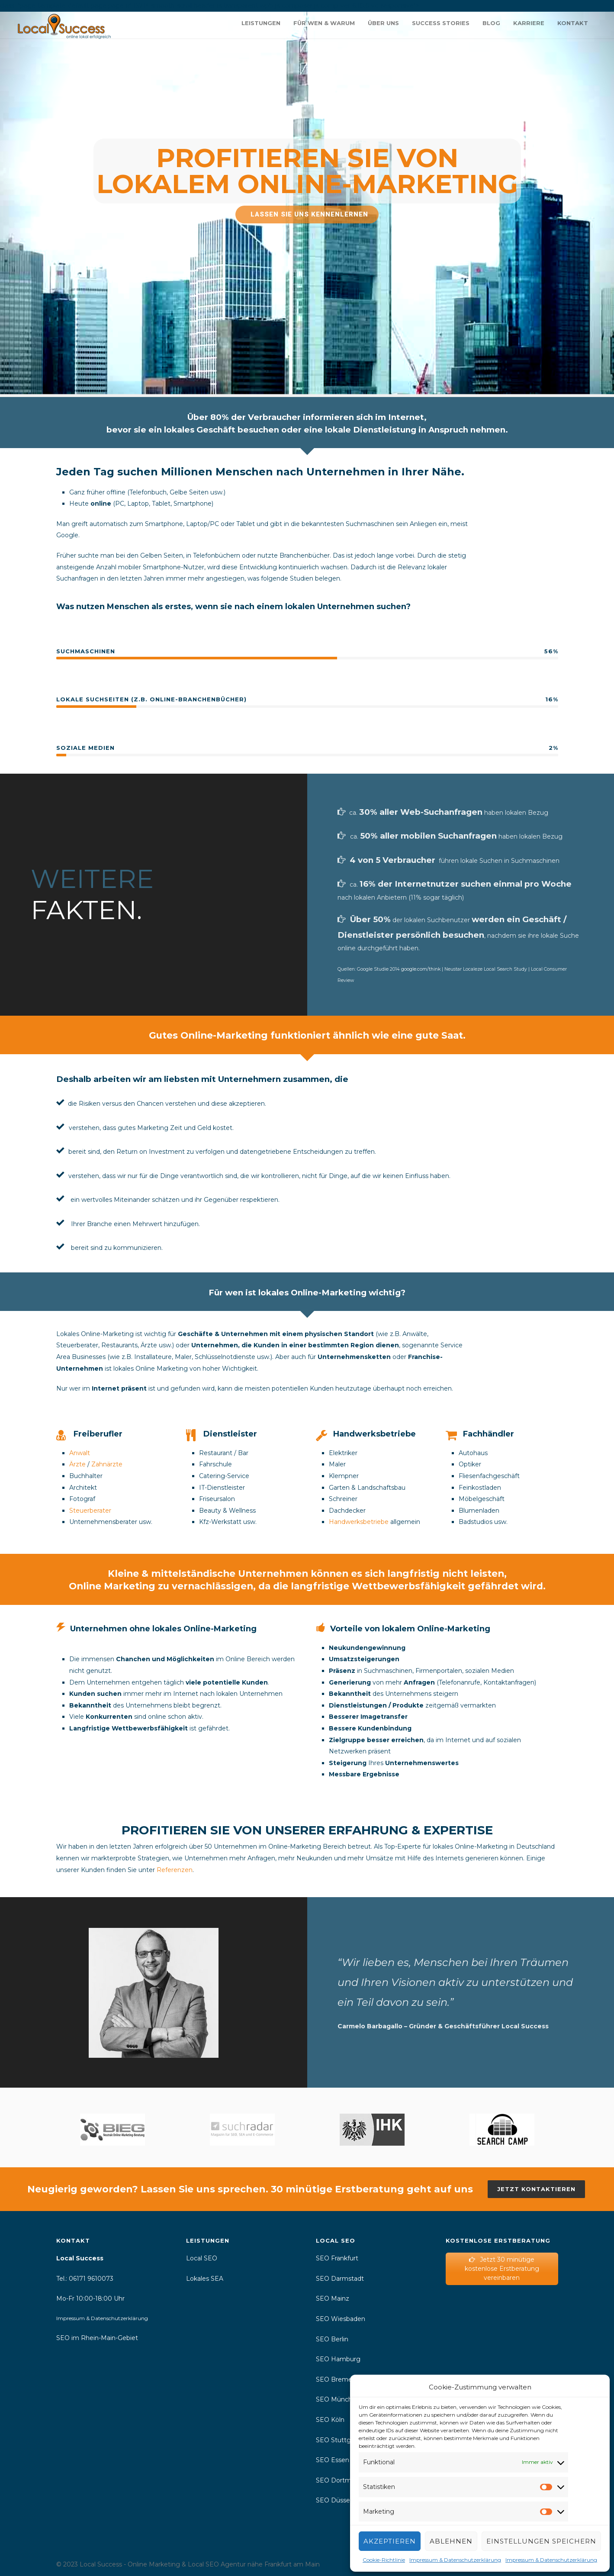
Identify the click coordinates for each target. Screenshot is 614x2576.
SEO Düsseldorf (339, 2500)
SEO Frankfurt (338, 2258)
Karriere (528, 22)
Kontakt (572, 22)
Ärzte (77, 1464)
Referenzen (175, 1870)
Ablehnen (451, 2541)
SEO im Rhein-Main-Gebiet (97, 2338)
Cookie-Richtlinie (384, 2560)
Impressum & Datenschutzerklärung (455, 2560)
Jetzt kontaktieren (536, 2188)
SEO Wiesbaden (340, 2319)
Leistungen (260, 22)
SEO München (338, 2399)
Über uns (383, 22)
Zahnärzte (106, 1464)
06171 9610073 (91, 2278)
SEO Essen (332, 2460)
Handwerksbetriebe (359, 1522)
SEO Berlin (332, 2339)
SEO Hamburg (338, 2359)
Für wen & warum (324, 22)
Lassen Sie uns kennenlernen (310, 214)
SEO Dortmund (341, 2480)
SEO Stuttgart (337, 2440)
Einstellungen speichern (541, 2541)
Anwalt (79, 1453)
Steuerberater (90, 1510)
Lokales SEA (204, 2278)
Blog (491, 22)
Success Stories (440, 22)
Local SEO (201, 2258)
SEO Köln (330, 2420)
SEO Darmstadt (340, 2278)
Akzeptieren (389, 2541)
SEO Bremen (336, 2379)
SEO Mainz (333, 2298)
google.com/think (420, 969)
